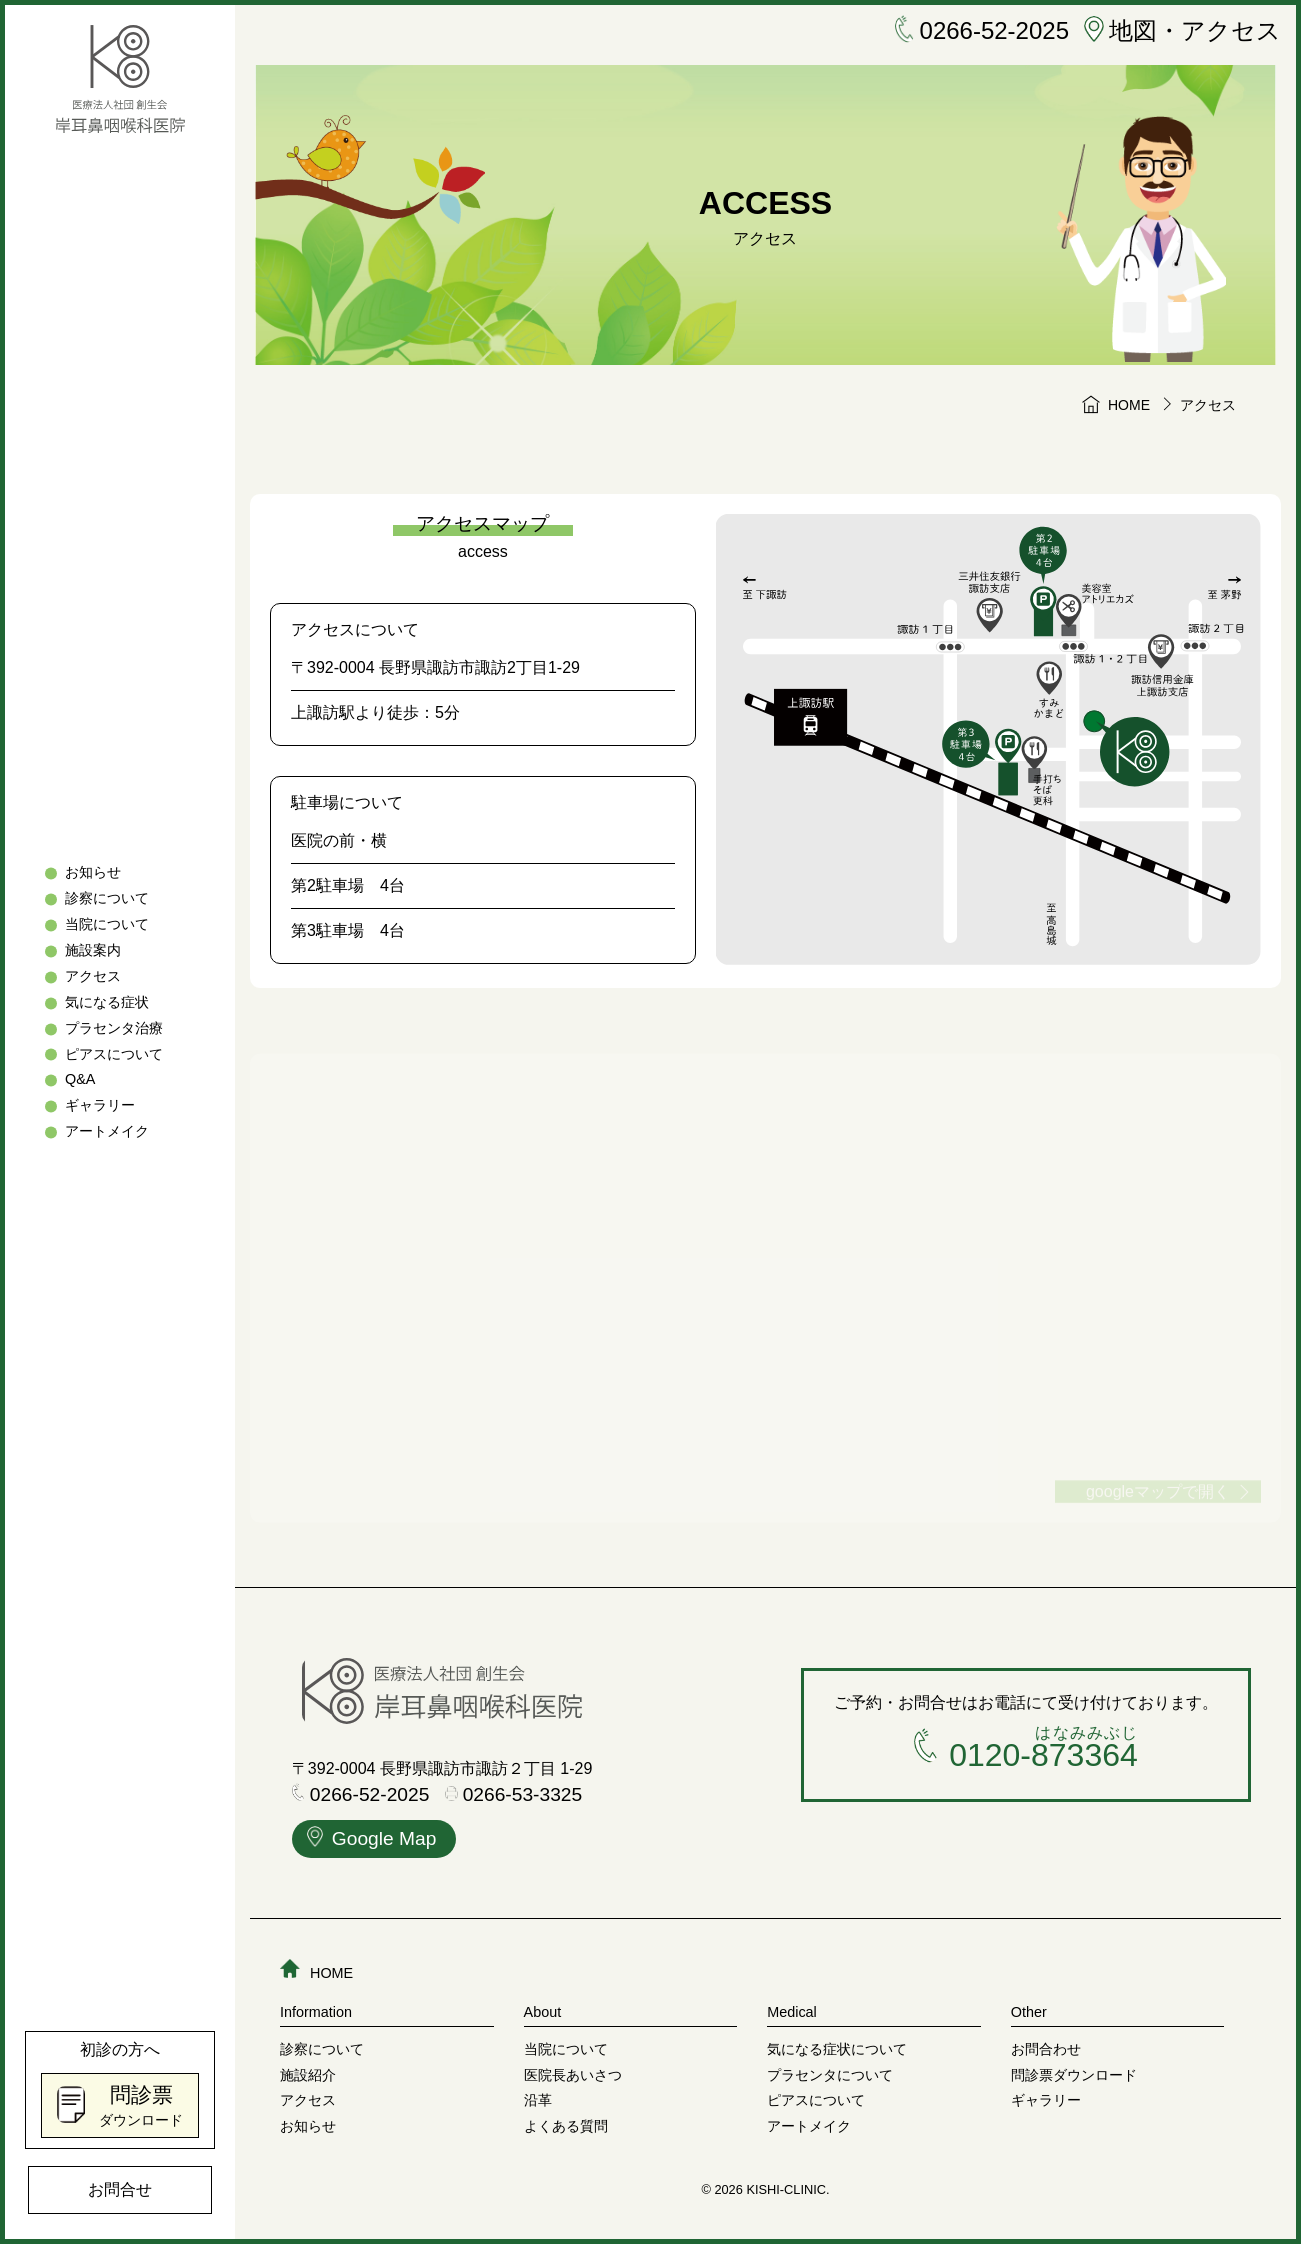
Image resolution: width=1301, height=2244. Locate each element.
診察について (107, 898)
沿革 (538, 2100)
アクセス (93, 976)
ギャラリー (100, 1106)
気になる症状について (837, 2049)
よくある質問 (566, 2126)
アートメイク (107, 1132)
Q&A (80, 1080)
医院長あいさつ (573, 2075)
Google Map (372, 1841)
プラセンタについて (830, 2075)
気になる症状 (107, 1002)
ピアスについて (114, 1054)
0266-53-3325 (514, 1795)
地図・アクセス (1182, 31)
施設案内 (93, 950)
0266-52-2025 (982, 31)
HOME (316, 1973)
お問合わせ (1046, 2049)
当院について (107, 924)
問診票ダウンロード (1074, 2075)
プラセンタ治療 (114, 1028)
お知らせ (93, 872)
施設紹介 (308, 2075)
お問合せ (120, 2189)
